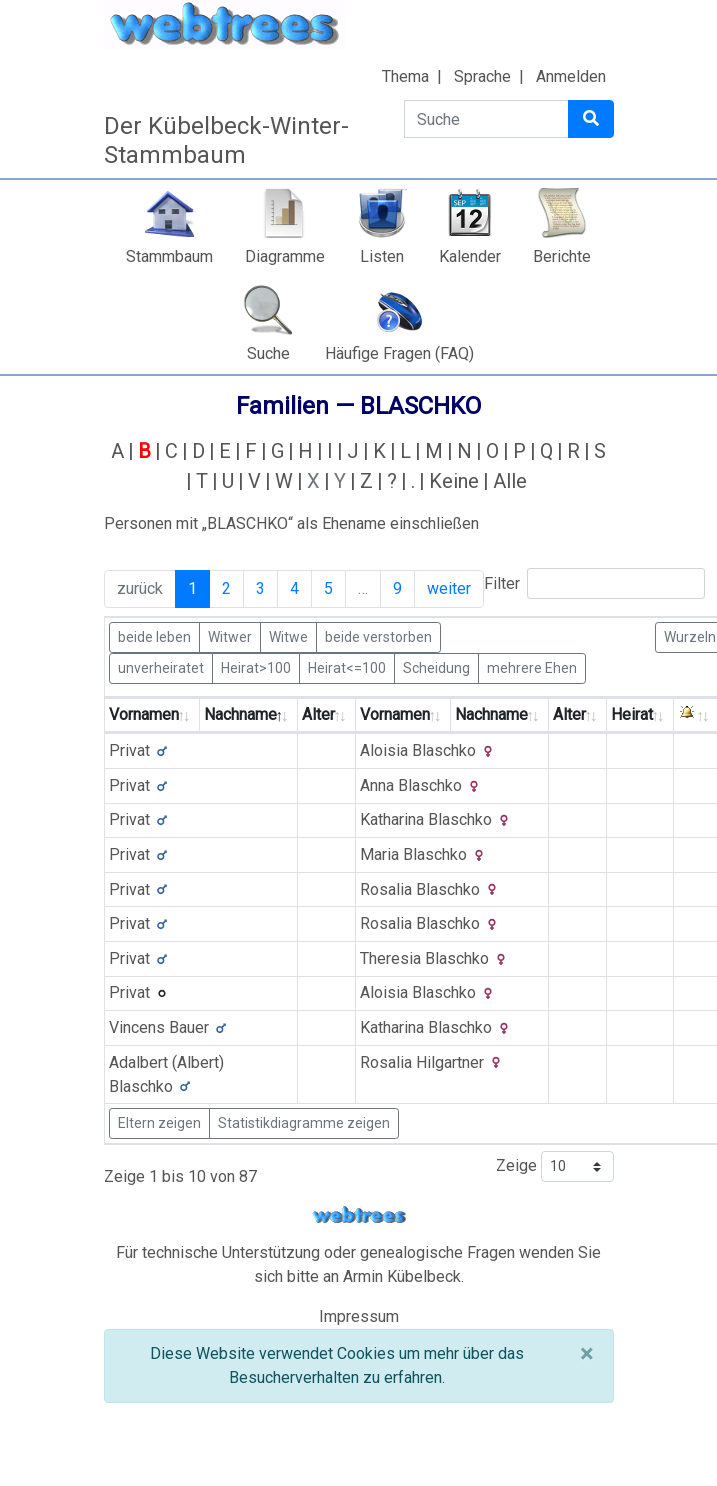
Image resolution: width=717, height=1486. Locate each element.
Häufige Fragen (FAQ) (399, 353)
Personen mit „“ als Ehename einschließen (291, 523)
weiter (449, 588)
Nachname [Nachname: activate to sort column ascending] (491, 714)
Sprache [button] (482, 76)
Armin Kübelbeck (402, 1276)
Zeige (555, 1166)
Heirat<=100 (347, 667)
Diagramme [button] (285, 256)
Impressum (359, 1316)
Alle (510, 481)
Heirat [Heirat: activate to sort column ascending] (632, 714)
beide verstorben (378, 636)
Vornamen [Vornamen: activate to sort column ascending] (144, 714)
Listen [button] (382, 256)
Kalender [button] (470, 256)
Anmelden (571, 76)
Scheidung (436, 667)
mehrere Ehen (532, 667)
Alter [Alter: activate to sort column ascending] (318, 714)
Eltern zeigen (159, 1123)
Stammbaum (169, 256)
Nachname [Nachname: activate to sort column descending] (240, 714)
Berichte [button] (562, 256)
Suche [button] (268, 353)
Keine (454, 481)
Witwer (230, 636)
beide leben (154, 636)
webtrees (359, 1215)
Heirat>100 (256, 667)
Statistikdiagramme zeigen (304, 1123)
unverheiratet (161, 667)
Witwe (288, 636)
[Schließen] (586, 1354)
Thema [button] (405, 76)
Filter (594, 583)
